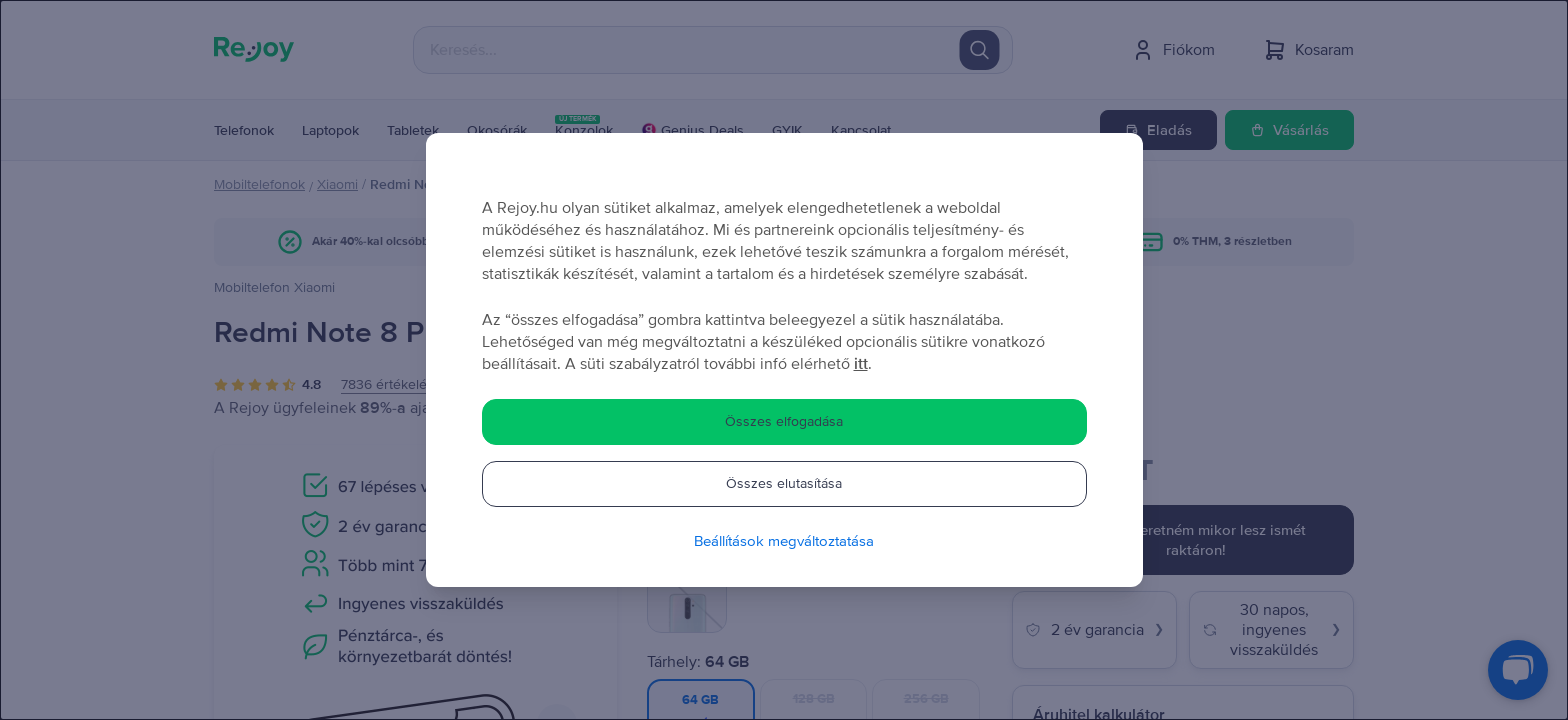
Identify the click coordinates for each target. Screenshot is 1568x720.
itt (861, 364)
